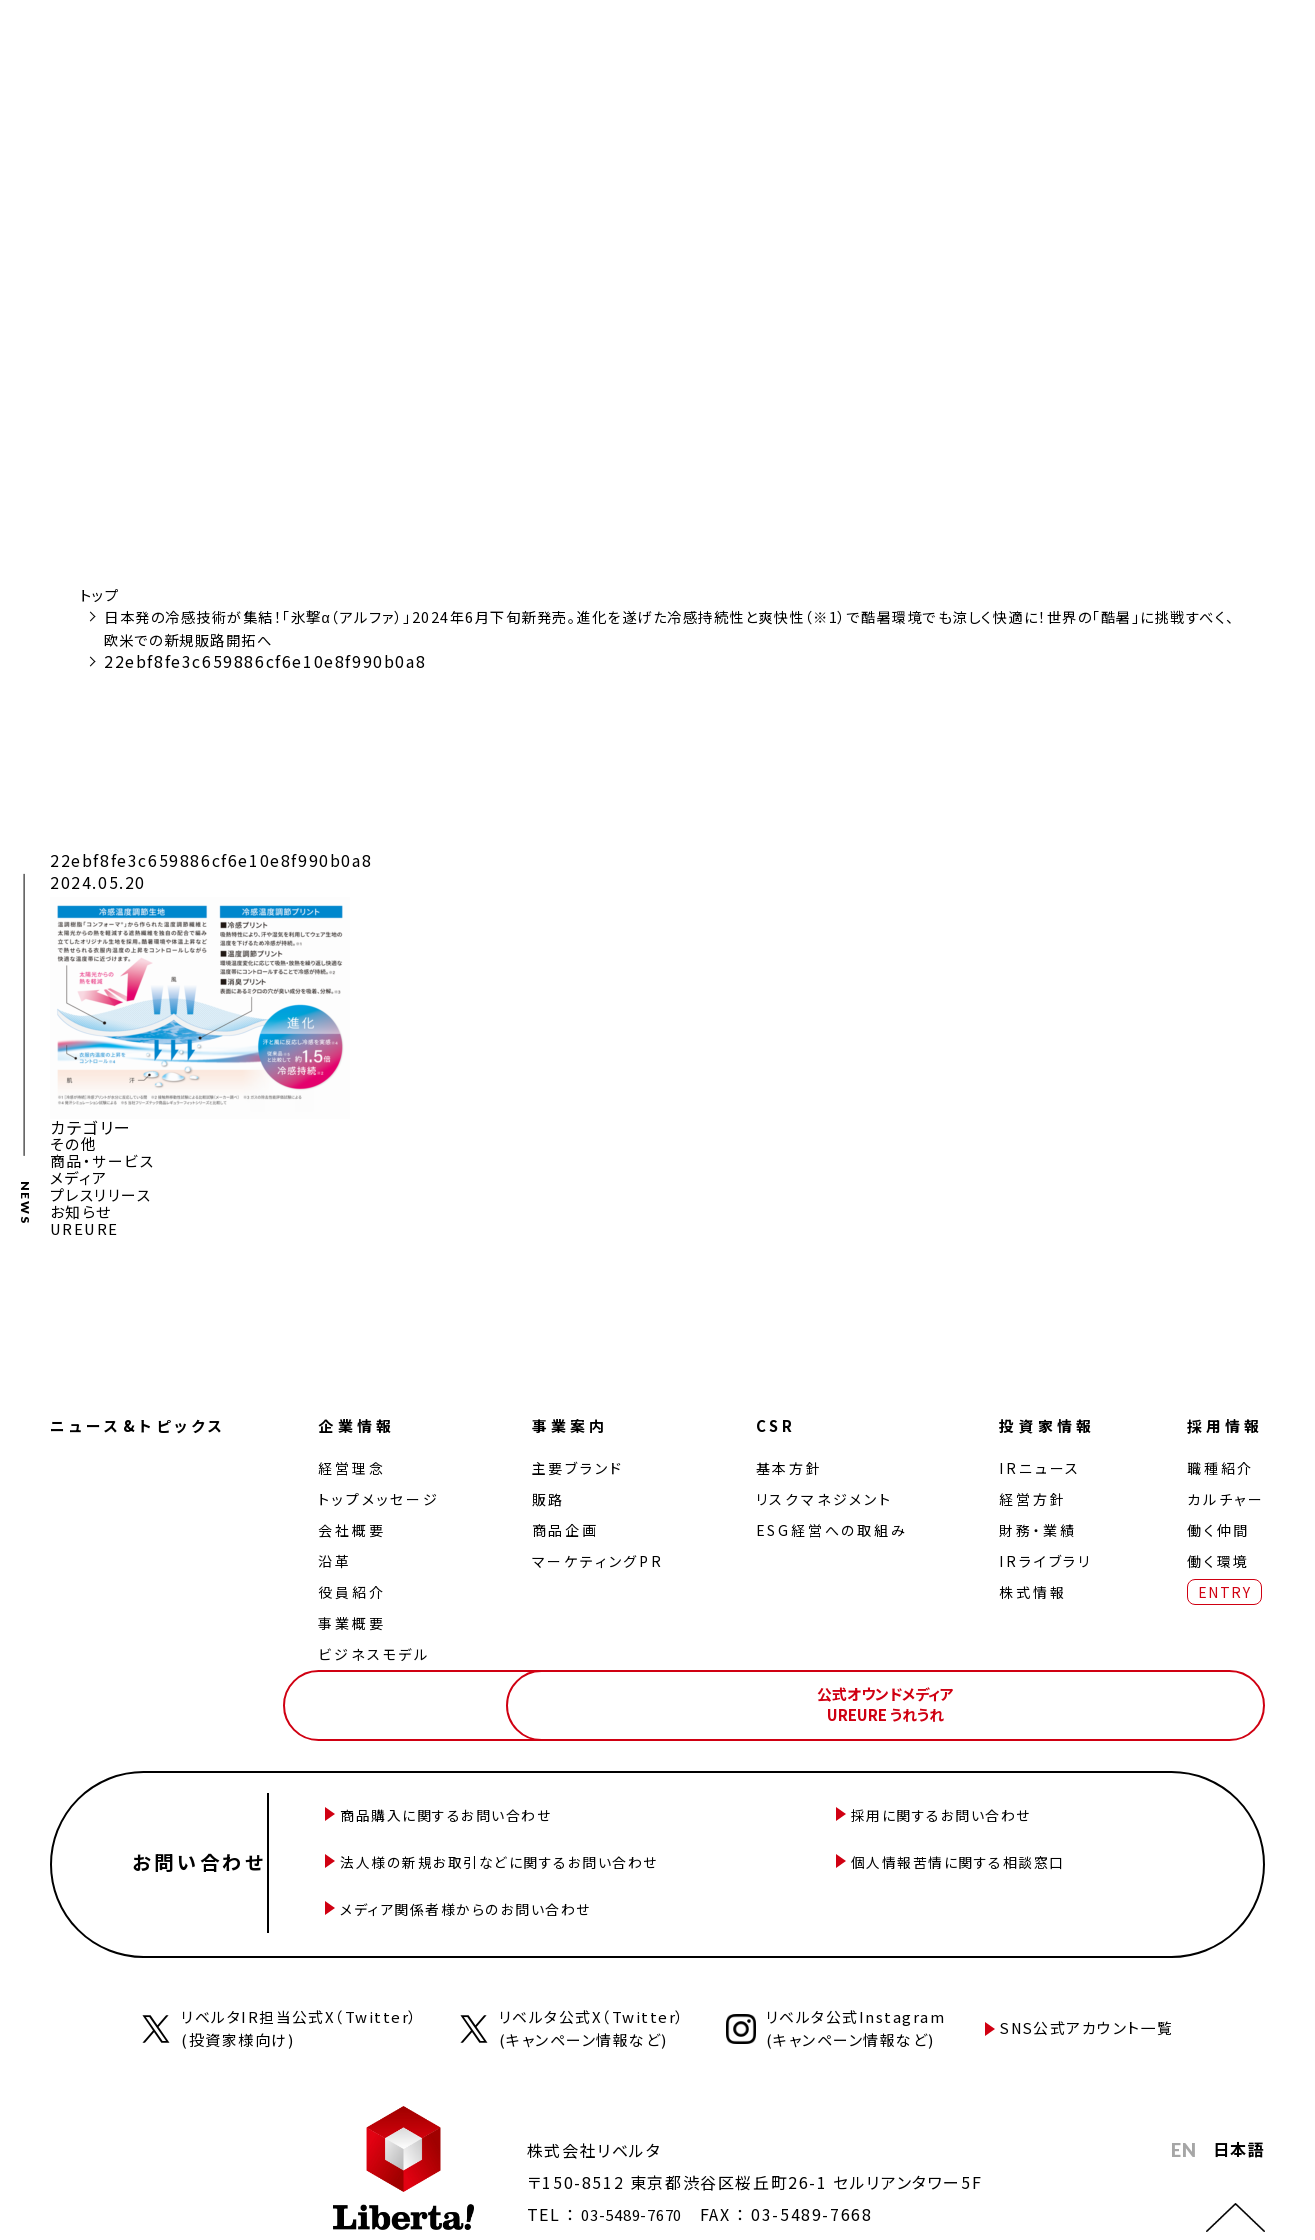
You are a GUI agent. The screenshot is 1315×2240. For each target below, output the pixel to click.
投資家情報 (1044, 1419)
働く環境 (1214, 1554)
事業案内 (575, 1419)
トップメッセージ (385, 1492)
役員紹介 (358, 1585)
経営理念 (358, 1461)
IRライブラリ (1039, 1554)
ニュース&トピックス (144, 1419)
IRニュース (1034, 1461)
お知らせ (83, 1207)
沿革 (342, 1554)
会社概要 (358, 1523)
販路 (551, 1492)
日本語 (1238, 2113)
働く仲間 (1214, 1523)
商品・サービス (105, 1159)
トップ (102, 594)
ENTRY (1220, 1585)
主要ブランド (580, 1461)
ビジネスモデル (381, 1647)
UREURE (86, 1223)
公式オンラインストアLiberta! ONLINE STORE (945, 1691)
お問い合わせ (210, 1840)
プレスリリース (104, 1191)
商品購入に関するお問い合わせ (516, 1804)
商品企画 (567, 1523)
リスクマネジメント (822, 1492)
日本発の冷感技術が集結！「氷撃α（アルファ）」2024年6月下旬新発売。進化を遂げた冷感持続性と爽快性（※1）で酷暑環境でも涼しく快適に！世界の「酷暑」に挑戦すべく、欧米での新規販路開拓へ (669, 627)
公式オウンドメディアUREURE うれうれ (1170, 1691)
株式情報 (1026, 1585)
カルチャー (1222, 1492)
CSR (775, 1419)
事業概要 (358, 1616)
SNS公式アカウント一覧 (1103, 1991)
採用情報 (1224, 1419)
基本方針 (787, 1461)
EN (1183, 2114)
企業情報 (366, 1419)
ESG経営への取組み (830, 1523)
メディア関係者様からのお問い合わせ (538, 1876)
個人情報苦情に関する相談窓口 (1028, 1840)
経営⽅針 (1026, 1492)
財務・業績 (1031, 1523)
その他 (75, 1143)
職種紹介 (1216, 1461)
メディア (80, 1175)
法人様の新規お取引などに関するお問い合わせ (576, 1840)
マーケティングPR (600, 1554)
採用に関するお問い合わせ (1009, 1804)
